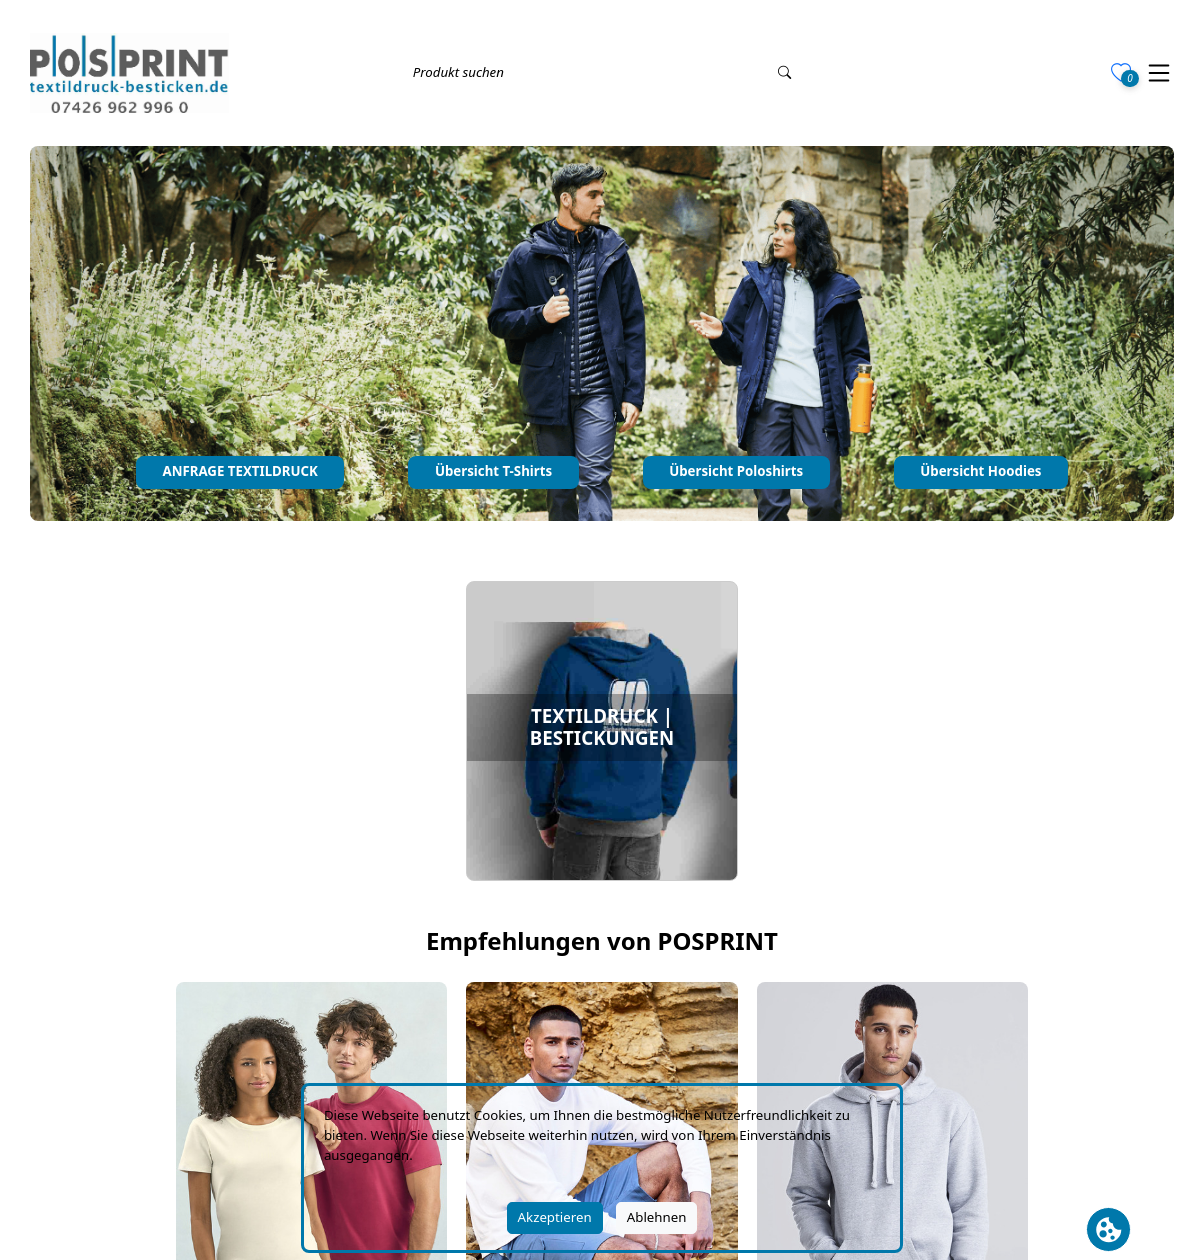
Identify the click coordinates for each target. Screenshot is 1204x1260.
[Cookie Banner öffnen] (1108, 1229)
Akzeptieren (555, 1217)
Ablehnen (657, 1217)
